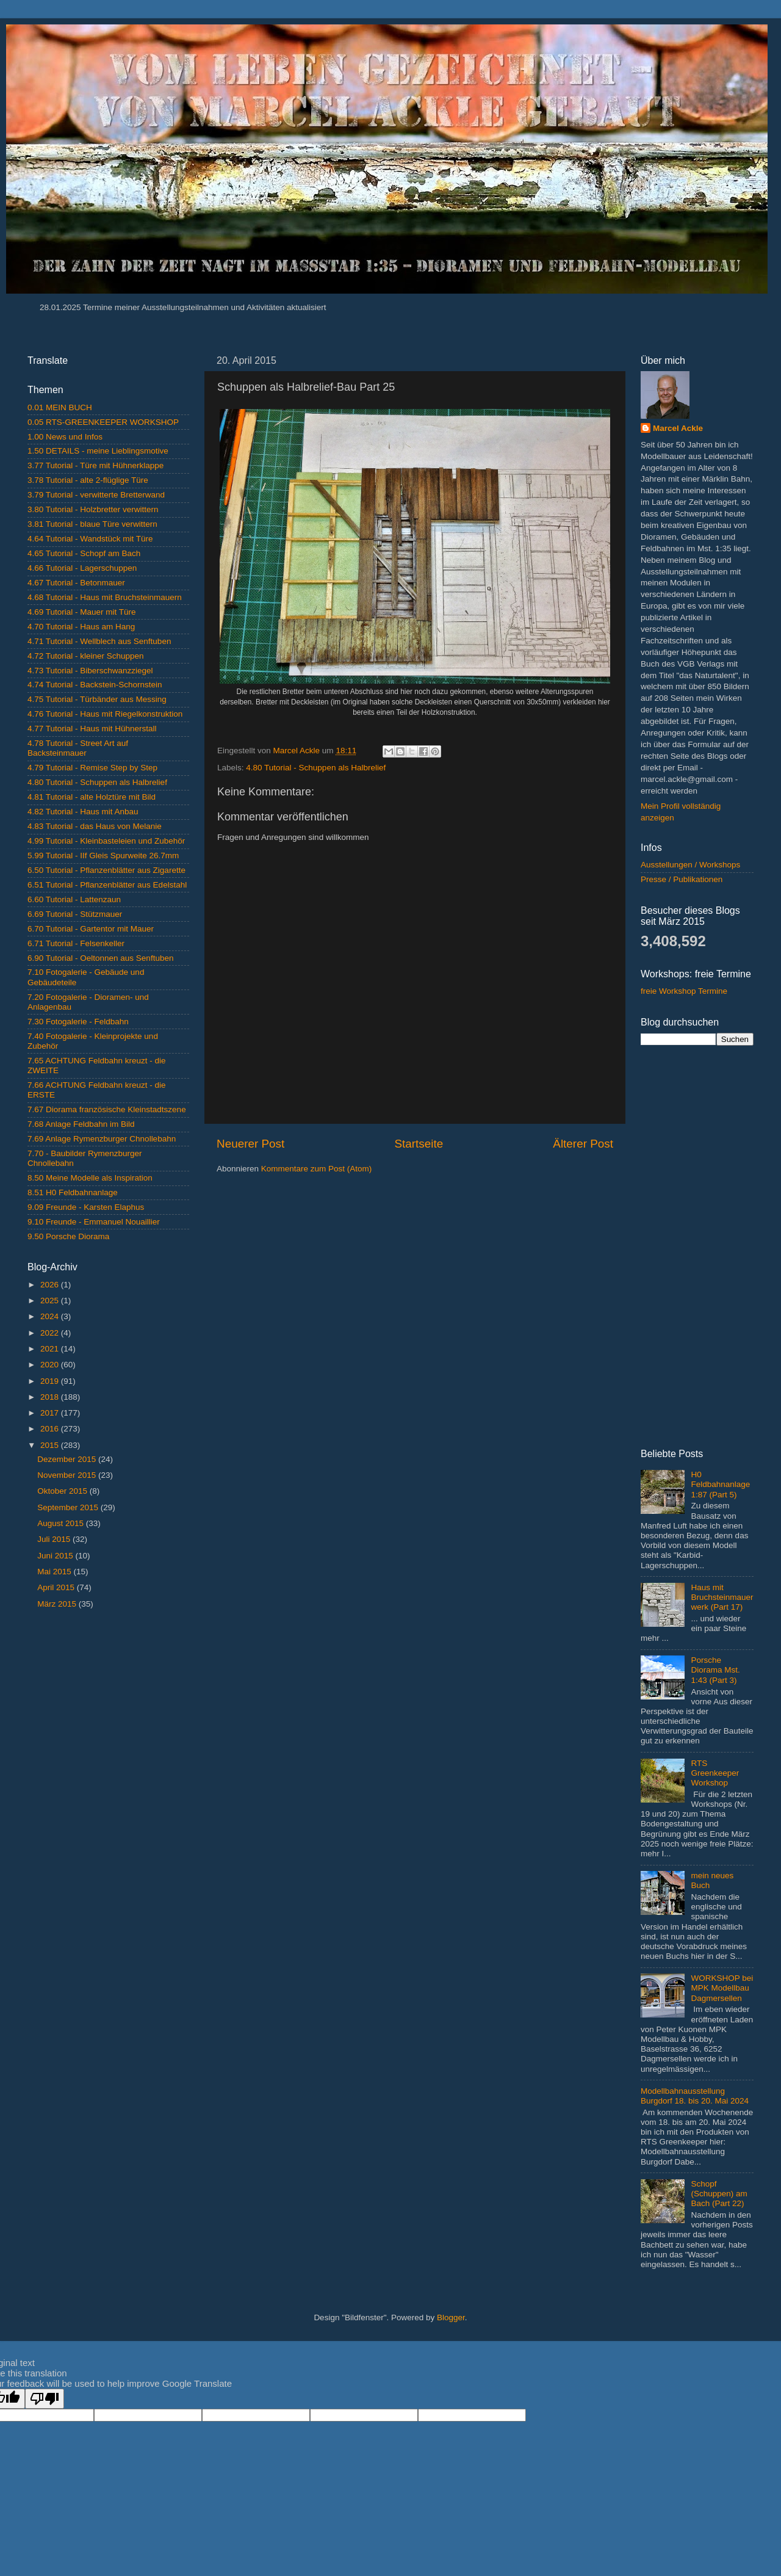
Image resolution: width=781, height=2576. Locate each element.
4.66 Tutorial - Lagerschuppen (82, 568)
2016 (50, 1428)
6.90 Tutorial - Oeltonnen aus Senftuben (100, 958)
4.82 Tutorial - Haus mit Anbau (83, 811)
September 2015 (69, 1507)
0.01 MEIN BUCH (59, 407)
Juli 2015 (55, 1539)
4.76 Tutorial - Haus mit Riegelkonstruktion (104, 713)
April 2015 (57, 1587)
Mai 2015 (55, 1571)
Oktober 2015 (63, 1491)
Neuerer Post (250, 1143)
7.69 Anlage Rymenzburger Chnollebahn (101, 1138)
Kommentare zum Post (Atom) (316, 1168)
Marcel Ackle (678, 428)
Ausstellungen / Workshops (690, 864)
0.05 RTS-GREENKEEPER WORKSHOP (103, 422)
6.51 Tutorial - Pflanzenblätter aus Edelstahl (107, 884)
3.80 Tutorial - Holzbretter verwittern (93, 509)
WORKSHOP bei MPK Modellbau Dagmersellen (722, 1988)
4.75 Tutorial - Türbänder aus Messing (97, 699)
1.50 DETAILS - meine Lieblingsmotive (97, 450)
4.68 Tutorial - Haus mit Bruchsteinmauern (104, 597)
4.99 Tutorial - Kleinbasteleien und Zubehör (106, 840)
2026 (50, 1284)
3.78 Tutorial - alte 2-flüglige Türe (87, 480)
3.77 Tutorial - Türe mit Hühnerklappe (95, 465)
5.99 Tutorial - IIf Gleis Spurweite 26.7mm (103, 855)
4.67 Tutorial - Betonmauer (76, 582)
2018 (50, 1397)
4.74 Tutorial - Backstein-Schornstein (94, 684)
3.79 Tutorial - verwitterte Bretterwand (96, 494)
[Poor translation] (44, 2399)
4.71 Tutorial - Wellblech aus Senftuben (99, 641)
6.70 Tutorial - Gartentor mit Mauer (90, 928)
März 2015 (58, 1603)
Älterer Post (583, 1143)
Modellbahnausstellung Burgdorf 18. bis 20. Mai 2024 (695, 2095)
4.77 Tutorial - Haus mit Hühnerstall (92, 728)
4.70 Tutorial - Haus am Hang (81, 626)
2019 (50, 1381)
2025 (50, 1300)
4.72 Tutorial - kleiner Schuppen (85, 655)
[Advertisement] (108, 1710)
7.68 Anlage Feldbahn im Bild (81, 1124)
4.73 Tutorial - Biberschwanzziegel (90, 670)
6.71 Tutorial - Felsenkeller (75, 943)
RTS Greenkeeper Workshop (715, 1773)
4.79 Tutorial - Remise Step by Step (92, 767)
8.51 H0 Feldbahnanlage (72, 1192)
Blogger (451, 2317)
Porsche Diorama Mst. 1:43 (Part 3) (715, 1669)
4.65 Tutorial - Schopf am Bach (83, 553)
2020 (50, 1364)
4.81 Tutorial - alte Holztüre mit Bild (91, 796)
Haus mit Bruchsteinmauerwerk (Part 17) (722, 1597)
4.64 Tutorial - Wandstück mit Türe (90, 538)
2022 (50, 1332)
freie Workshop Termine (684, 991)
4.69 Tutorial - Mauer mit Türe (81, 612)
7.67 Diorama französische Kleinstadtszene (106, 1109)
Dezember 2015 (67, 1459)
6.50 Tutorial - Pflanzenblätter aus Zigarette (106, 870)
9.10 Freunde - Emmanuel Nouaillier (93, 1221)
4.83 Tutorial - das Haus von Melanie (94, 826)
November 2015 (67, 1475)
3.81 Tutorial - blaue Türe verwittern (92, 524)
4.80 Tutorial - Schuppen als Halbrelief (316, 767)
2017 (50, 1412)
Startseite (418, 1143)
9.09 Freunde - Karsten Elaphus (85, 1207)
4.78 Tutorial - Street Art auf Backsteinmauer (77, 748)
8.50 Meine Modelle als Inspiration (90, 1177)
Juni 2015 (56, 1555)
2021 (50, 1348)
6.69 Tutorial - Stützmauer (74, 914)
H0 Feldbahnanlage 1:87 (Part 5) (720, 1484)
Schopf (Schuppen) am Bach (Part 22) (719, 2193)
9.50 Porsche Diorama (68, 1236)
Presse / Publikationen (681, 879)
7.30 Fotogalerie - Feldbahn (78, 1021)
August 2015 (61, 1523)
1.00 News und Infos (65, 436)
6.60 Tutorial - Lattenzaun (74, 899)
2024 (50, 1316)
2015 (50, 1445)
